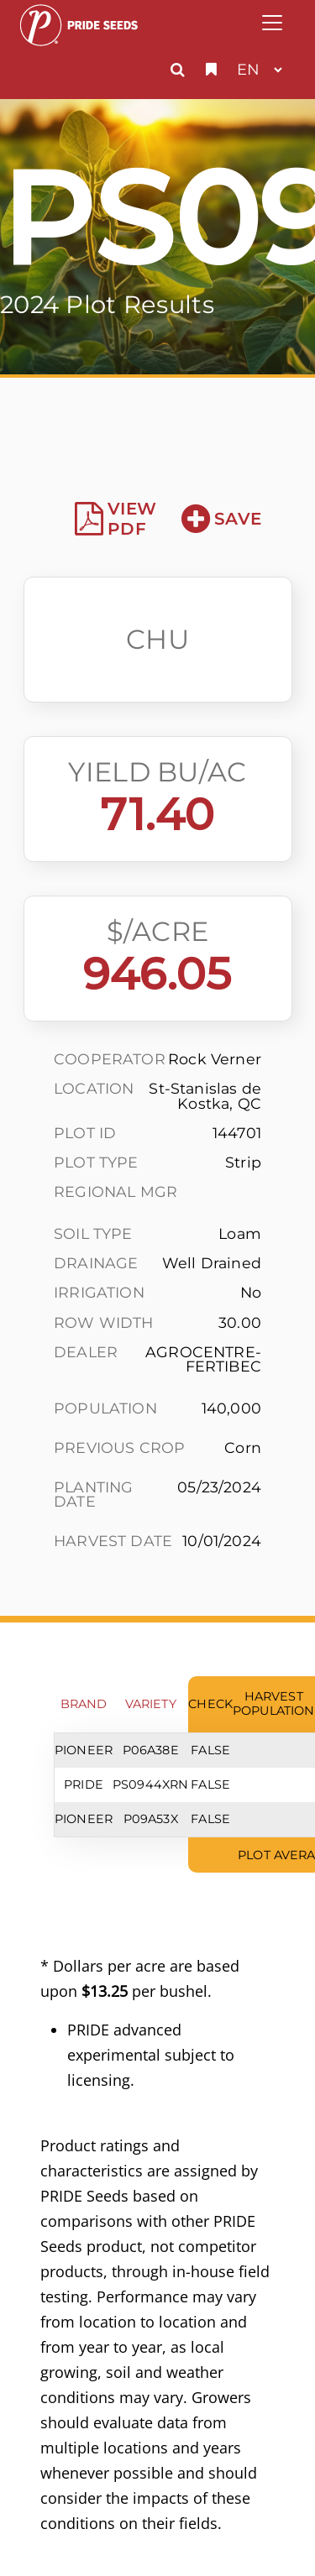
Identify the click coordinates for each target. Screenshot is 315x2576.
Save (221, 519)
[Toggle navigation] (272, 23)
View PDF (115, 519)
